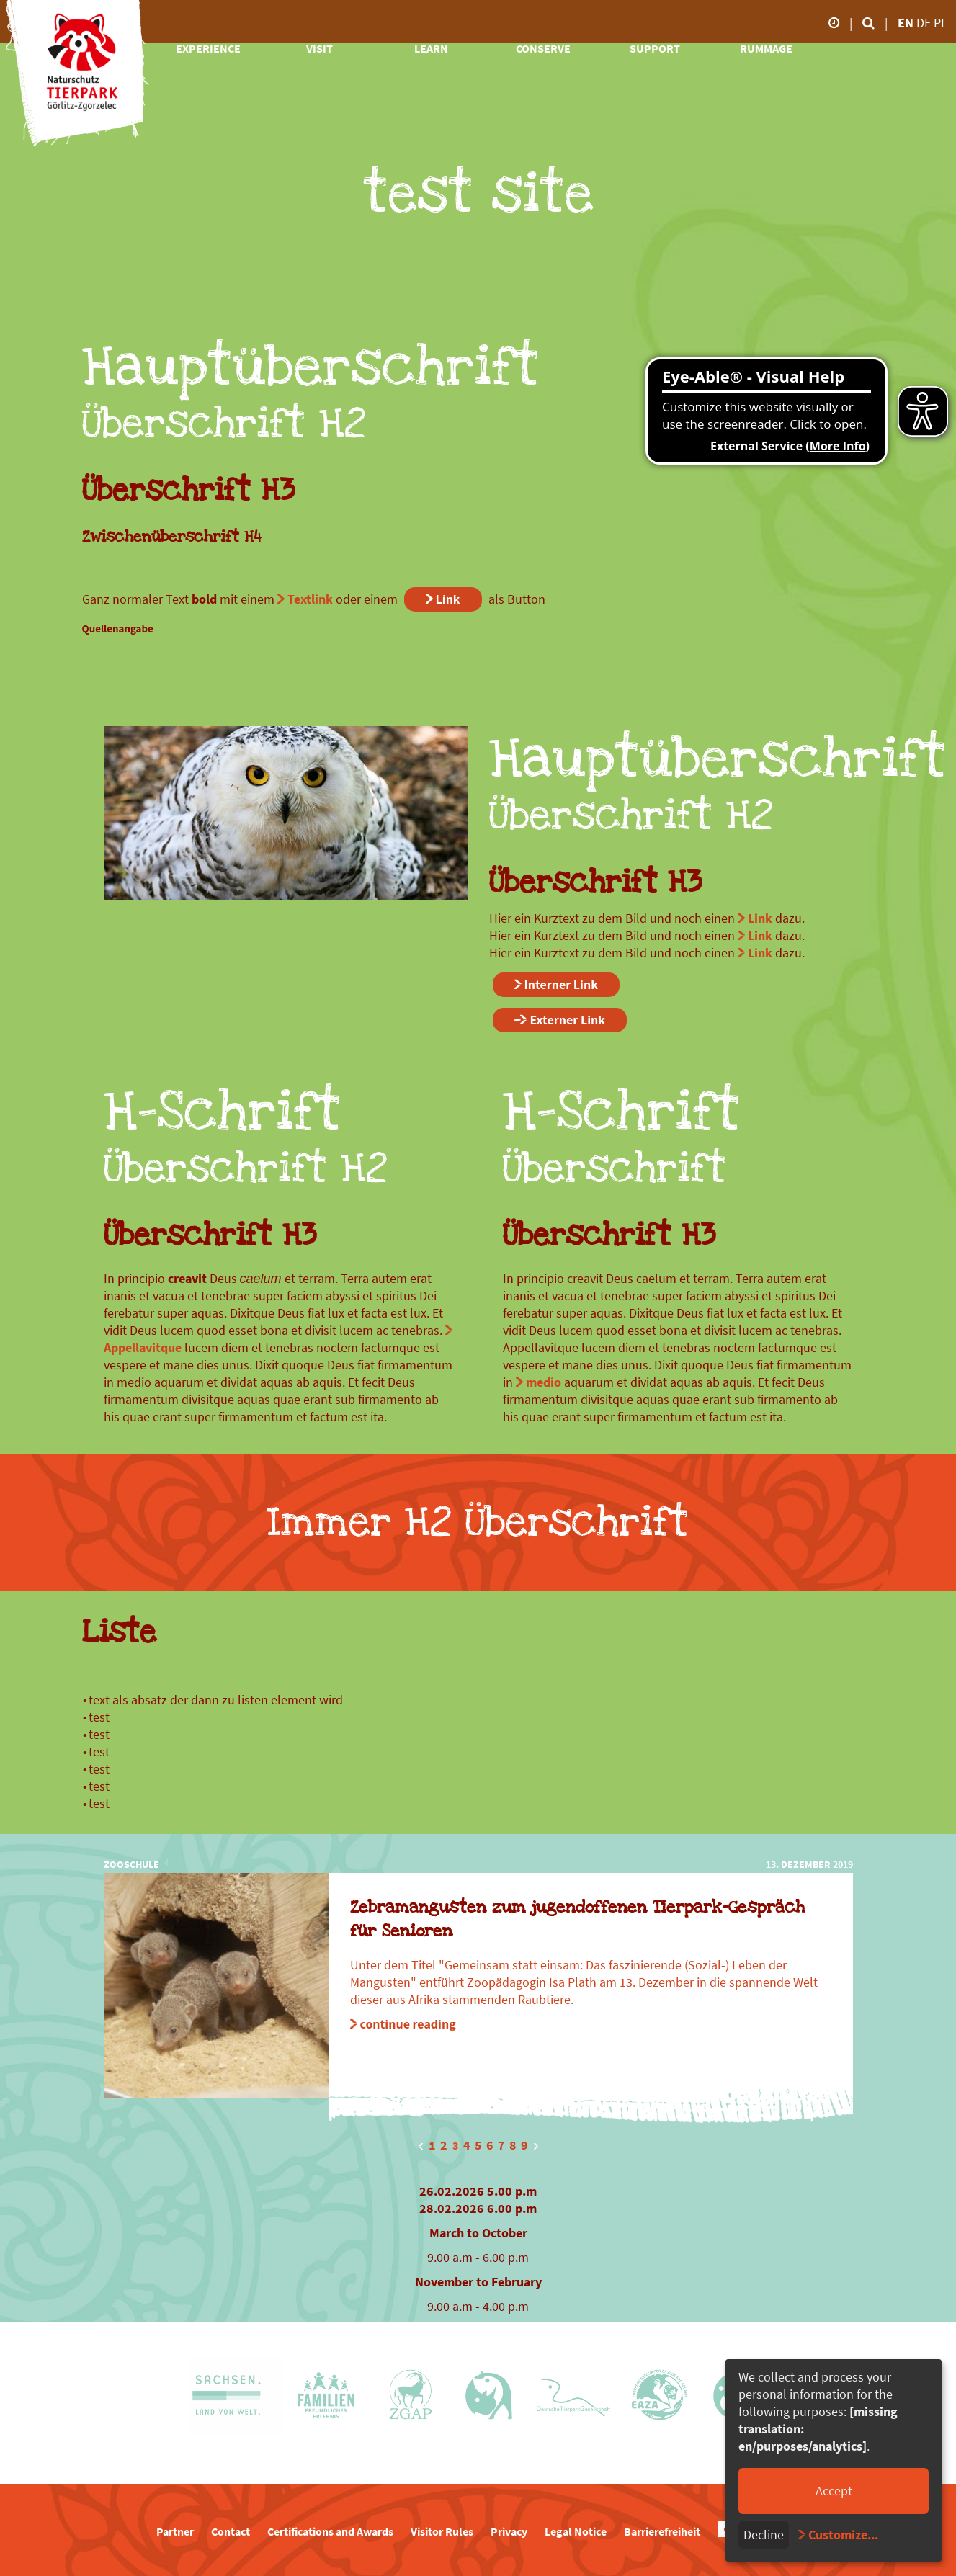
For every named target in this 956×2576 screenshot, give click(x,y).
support (655, 48)
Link (448, 599)
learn (431, 48)
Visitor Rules (442, 2531)
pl (940, 22)
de (925, 22)
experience (208, 48)
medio (543, 1382)
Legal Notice (576, 2531)
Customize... (843, 2534)
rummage (766, 48)
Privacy (509, 2531)
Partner (175, 2531)
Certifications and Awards (330, 2531)
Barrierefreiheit (662, 2531)
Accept (834, 2490)
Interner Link (561, 984)
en (905, 22)
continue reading (408, 2024)
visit (319, 48)
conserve (543, 48)
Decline (763, 2534)
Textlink (310, 599)
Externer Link (567, 1019)
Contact (230, 2531)
